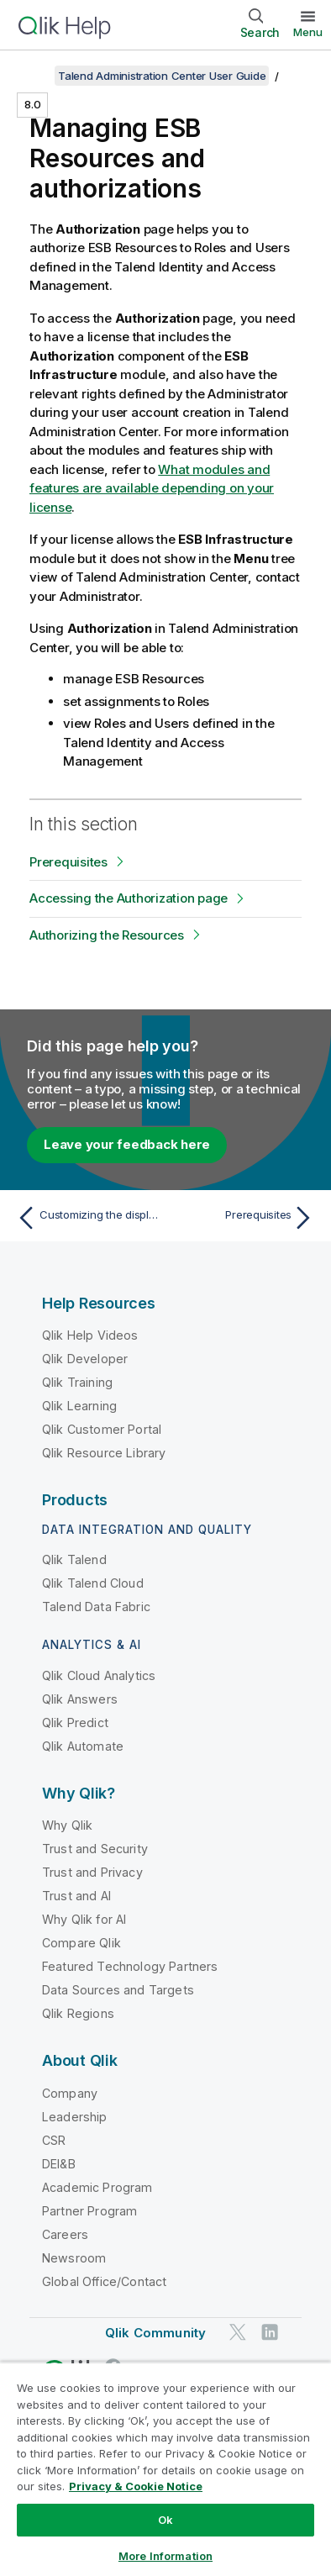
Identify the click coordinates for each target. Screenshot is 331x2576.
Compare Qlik (81, 1943)
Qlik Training (77, 1382)
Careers (65, 2234)
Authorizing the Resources (106, 935)
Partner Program (89, 2211)
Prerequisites (68, 862)
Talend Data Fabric (96, 1606)
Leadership (75, 2117)
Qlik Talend (74, 1559)
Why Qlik (67, 1825)
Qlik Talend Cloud (93, 1583)
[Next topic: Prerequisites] (243, 1218)
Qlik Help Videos (90, 1335)
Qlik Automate (82, 1746)
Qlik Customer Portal (101, 1429)
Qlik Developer (85, 1358)
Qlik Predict (75, 1722)
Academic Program (97, 2187)
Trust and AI (76, 1896)
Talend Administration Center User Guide (161, 75)
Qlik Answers (80, 1699)
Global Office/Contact (104, 2281)
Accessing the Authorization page (128, 898)
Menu (308, 32)
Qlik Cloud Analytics (98, 1675)
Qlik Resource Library (104, 1453)
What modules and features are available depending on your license (151, 488)
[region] (165, 2469)
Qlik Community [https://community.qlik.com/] (155, 2333)
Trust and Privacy (92, 1872)
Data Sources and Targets (118, 1990)
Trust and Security (95, 1848)
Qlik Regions (78, 2013)
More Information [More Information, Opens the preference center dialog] (165, 2556)
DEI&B (59, 2164)
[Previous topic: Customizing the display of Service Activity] (87, 1218)
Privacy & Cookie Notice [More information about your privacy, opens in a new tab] (135, 2486)
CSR (54, 2140)
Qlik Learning (79, 1406)
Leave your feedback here (127, 1144)
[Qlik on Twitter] (237, 2332)
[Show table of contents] (33, 76)
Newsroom (74, 2258)
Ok (165, 2519)
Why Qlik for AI (84, 1919)
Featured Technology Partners (130, 1966)
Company (69, 2093)
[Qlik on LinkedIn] (269, 2332)
